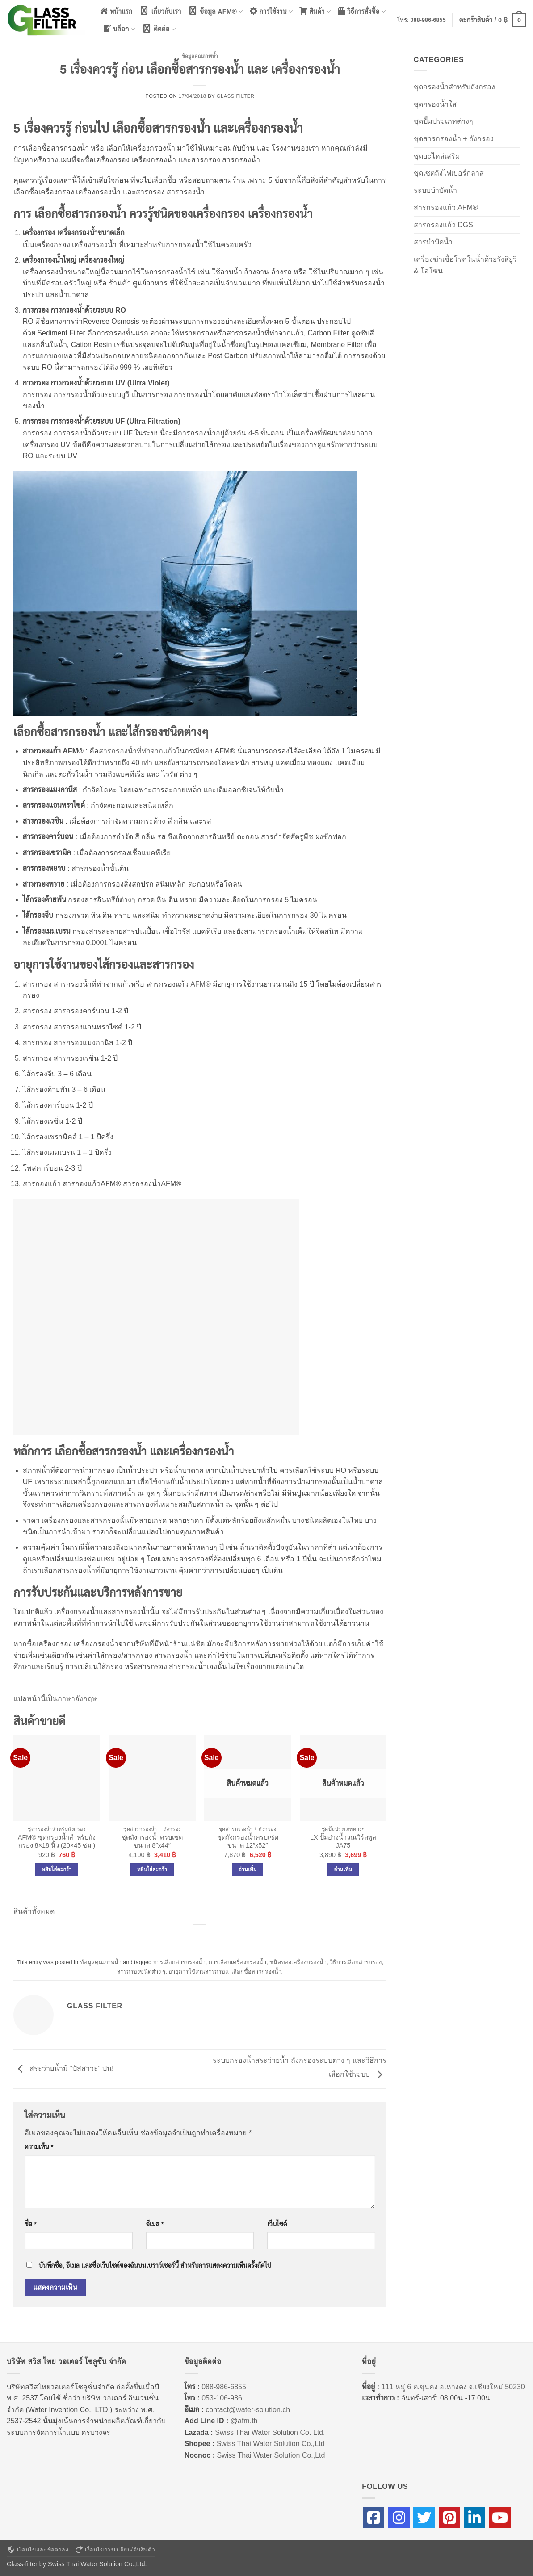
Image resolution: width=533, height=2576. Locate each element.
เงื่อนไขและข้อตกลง (37, 2550)
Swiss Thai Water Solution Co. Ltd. (270, 2432)
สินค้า (315, 11)
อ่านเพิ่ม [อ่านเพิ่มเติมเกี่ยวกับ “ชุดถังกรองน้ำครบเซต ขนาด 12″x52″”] (248, 1869)
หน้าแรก (116, 10)
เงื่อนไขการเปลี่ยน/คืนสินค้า (115, 2550)
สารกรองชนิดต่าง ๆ (141, 1971)
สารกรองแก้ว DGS (443, 225)
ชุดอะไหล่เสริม (437, 156)
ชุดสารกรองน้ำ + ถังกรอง (454, 138)
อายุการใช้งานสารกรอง (198, 1971)
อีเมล (155, 2224)
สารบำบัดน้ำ (433, 242)
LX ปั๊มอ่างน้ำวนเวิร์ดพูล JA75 (343, 1841)
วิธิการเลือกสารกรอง (356, 1962)
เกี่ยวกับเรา (160, 10)
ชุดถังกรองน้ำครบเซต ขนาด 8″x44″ (152, 1841)
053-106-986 (221, 2398)
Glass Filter (236, 96)
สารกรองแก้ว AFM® (446, 207)
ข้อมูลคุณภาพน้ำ (200, 56)
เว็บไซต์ (277, 2224)
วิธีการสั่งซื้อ (361, 11)
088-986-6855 (428, 20)
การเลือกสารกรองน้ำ (179, 1962)
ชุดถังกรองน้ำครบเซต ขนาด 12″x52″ (247, 1841)
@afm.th (244, 2421)
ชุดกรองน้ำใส (435, 104)
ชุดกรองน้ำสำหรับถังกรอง (454, 87)
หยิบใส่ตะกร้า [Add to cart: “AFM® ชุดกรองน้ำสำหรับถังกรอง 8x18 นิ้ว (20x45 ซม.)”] (56, 1869)
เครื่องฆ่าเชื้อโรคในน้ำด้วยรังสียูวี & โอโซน (465, 265)
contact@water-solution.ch (248, 2409)
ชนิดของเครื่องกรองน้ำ (298, 1962)
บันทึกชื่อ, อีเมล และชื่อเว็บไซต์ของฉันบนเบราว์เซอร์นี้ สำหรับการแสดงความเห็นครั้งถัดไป (154, 2265)
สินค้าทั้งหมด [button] (34, 1911)
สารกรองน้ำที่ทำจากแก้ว (137, 751)
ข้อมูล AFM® (215, 11)
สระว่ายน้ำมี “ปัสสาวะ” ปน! (63, 2068)
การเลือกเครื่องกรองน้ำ (237, 1962)
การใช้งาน (271, 11)
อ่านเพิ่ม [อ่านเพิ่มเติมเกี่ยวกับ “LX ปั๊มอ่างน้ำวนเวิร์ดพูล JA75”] (343, 1869)
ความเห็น (39, 2146)
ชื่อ (31, 2224)
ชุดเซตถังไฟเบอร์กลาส (449, 173)
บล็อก (119, 28)
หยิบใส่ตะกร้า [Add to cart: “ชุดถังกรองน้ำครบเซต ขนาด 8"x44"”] (152, 1869)
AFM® (200, 984)
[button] (492, 20)
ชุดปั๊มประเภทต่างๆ (443, 121)
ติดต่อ (158, 28)
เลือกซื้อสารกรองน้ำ (256, 1971)
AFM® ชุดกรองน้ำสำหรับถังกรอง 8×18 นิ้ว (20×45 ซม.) (57, 1841)
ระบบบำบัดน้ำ (435, 190)
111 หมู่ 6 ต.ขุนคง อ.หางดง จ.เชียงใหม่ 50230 (453, 2387)
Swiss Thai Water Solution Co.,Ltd (271, 2443)
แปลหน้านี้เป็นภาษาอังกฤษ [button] (55, 1698)
